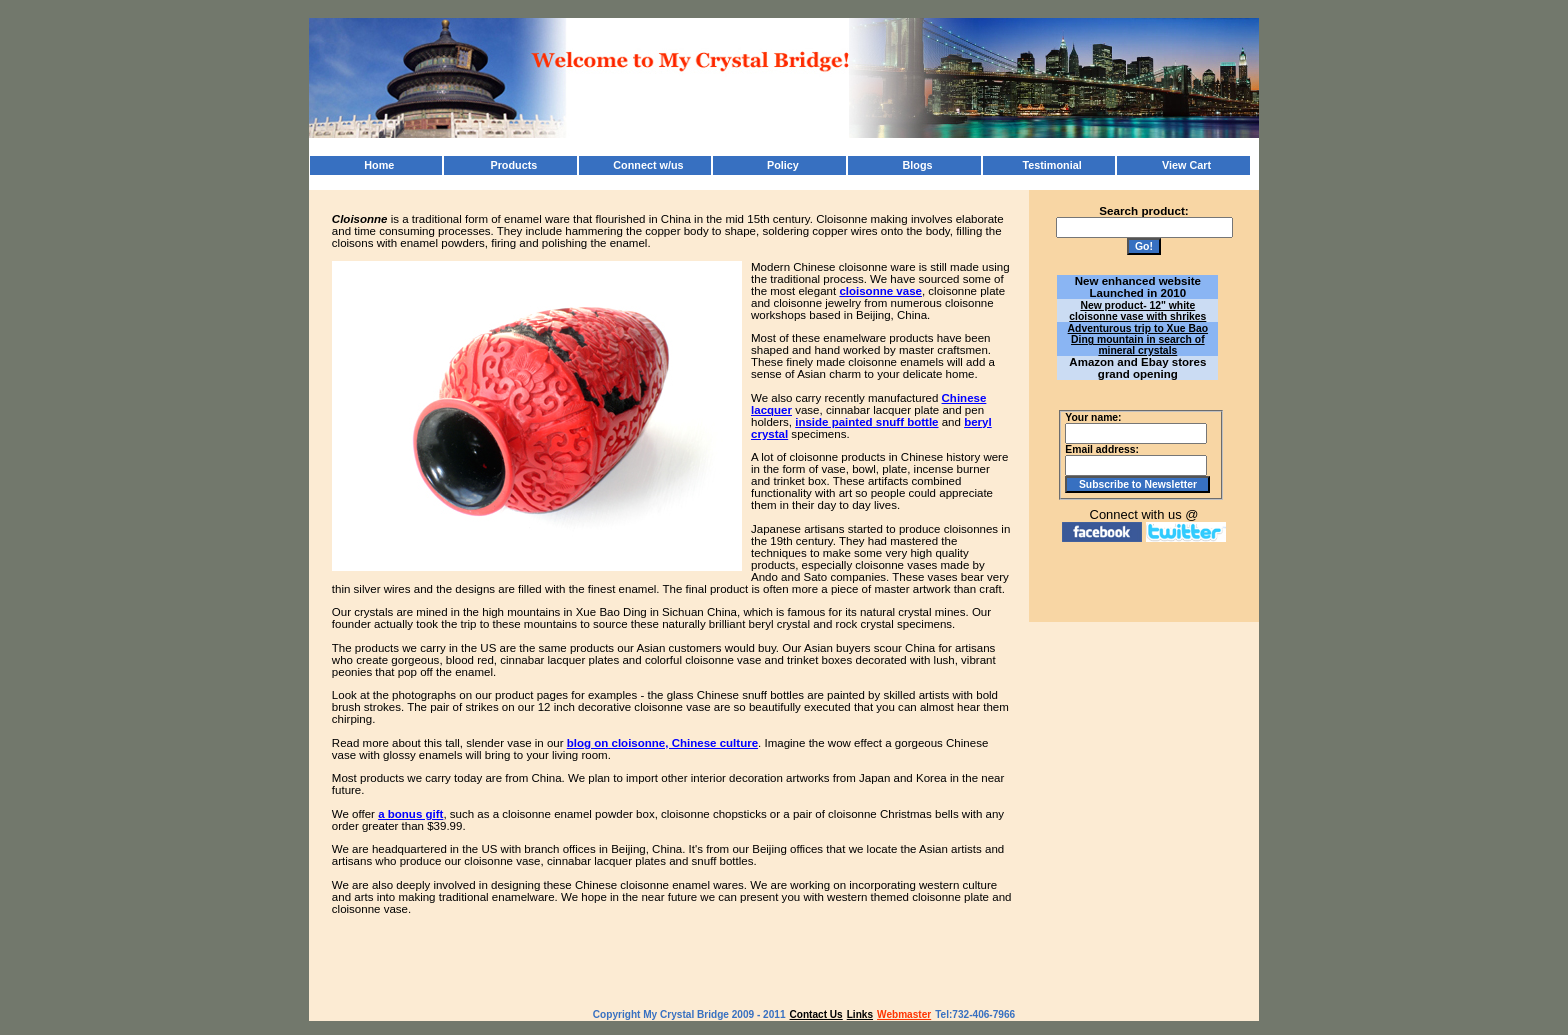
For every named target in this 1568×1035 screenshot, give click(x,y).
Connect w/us (648, 165)
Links (860, 1014)
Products (513, 165)
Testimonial (1051, 165)
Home (379, 165)
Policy (783, 165)
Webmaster (904, 1014)
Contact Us (816, 1014)
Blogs (917, 165)
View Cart (1186, 165)
